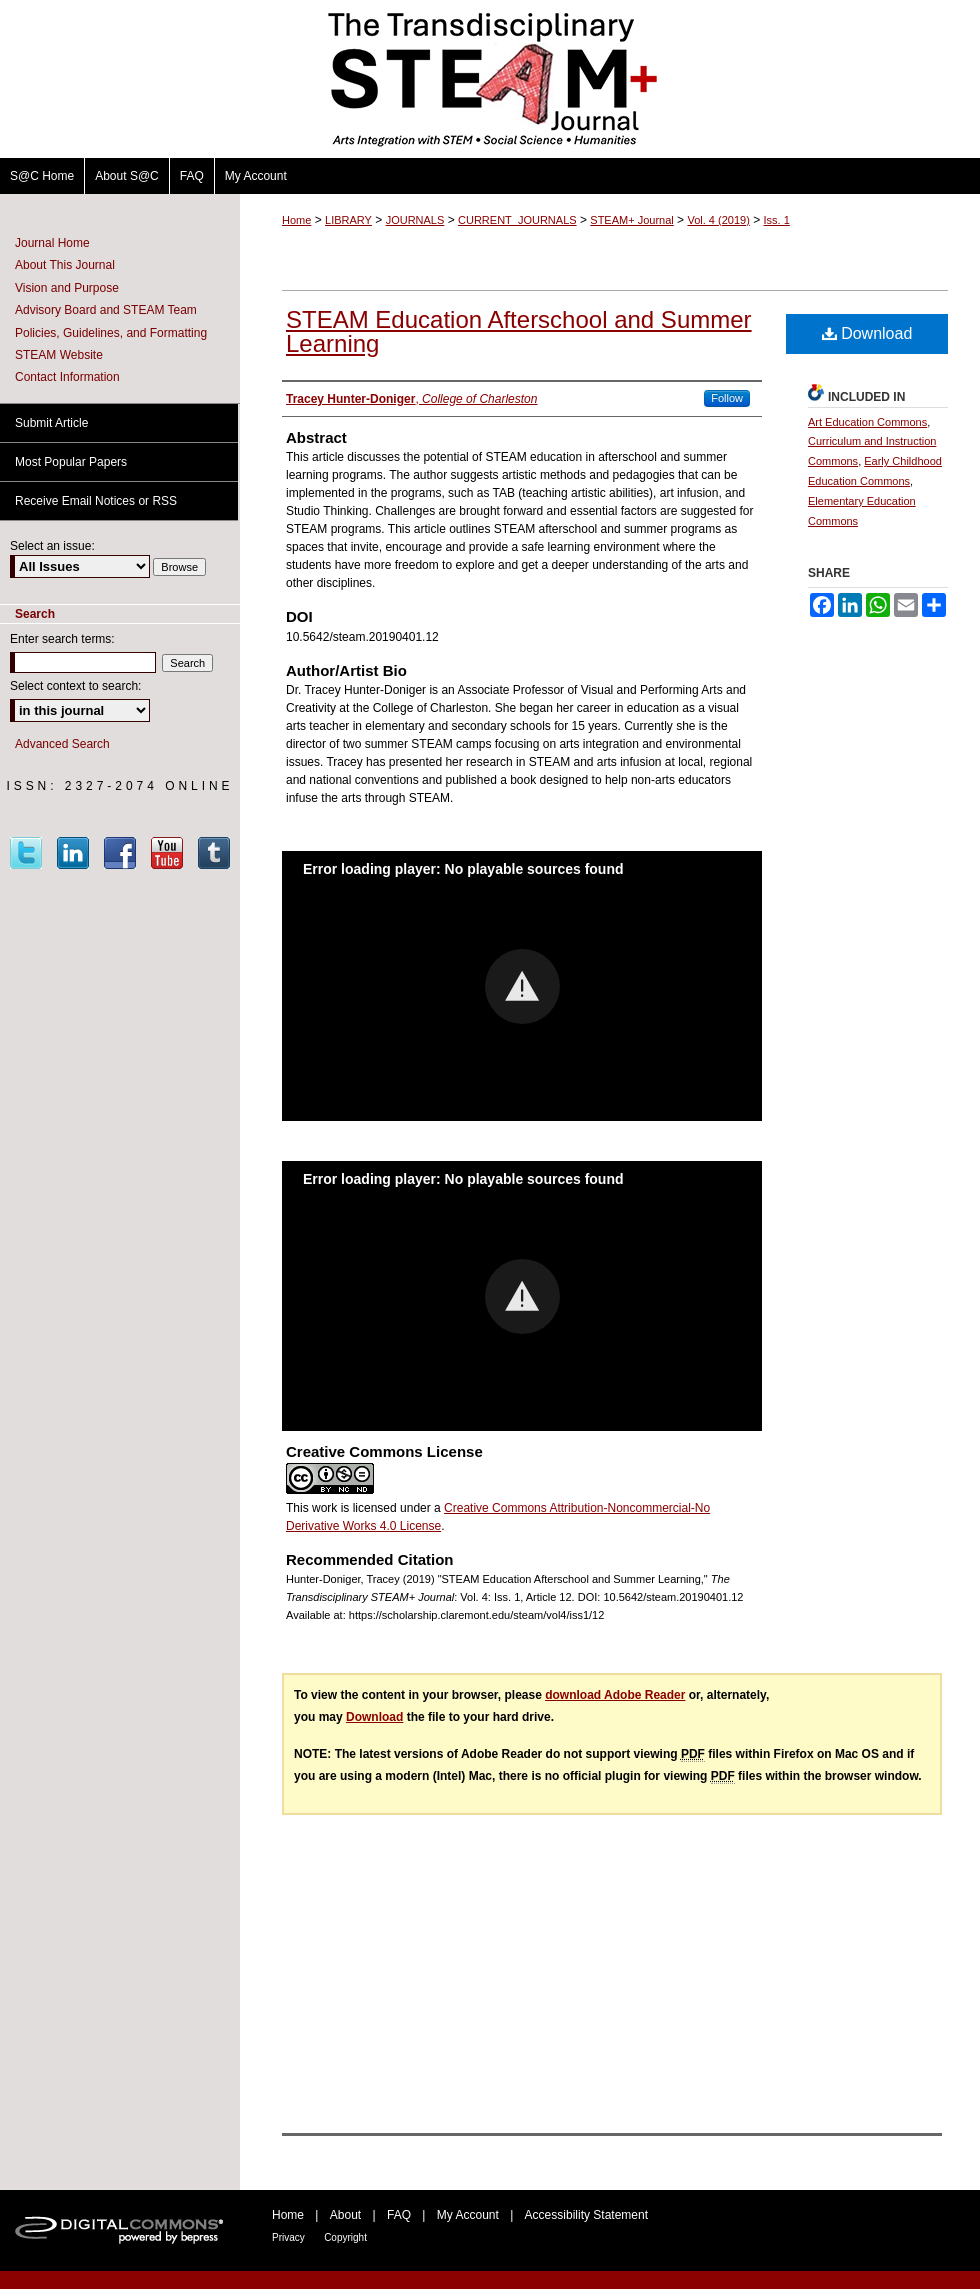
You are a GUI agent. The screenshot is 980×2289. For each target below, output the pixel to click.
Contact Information (67, 377)
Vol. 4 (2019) (718, 220)
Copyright (345, 2237)
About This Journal (65, 265)
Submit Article (51, 423)
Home (296, 220)
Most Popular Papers (71, 462)
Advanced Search (62, 744)
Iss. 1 (777, 220)
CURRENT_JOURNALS (517, 220)
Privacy (288, 2237)
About (345, 2215)
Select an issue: (52, 546)
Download (867, 333)
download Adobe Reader (615, 1695)
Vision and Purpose (67, 288)
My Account (468, 2215)
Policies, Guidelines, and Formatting (111, 333)
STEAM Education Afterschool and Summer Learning (519, 331)
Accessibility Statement (586, 2215)
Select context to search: (75, 686)
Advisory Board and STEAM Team (106, 310)
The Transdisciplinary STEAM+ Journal (490, 79)
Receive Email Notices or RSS (96, 501)
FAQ (399, 2215)
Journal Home (52, 243)
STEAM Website (59, 355)
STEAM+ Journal (631, 220)
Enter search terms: (62, 639)
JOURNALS (415, 220)
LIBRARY (348, 220)
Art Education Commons (867, 422)
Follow (727, 398)
